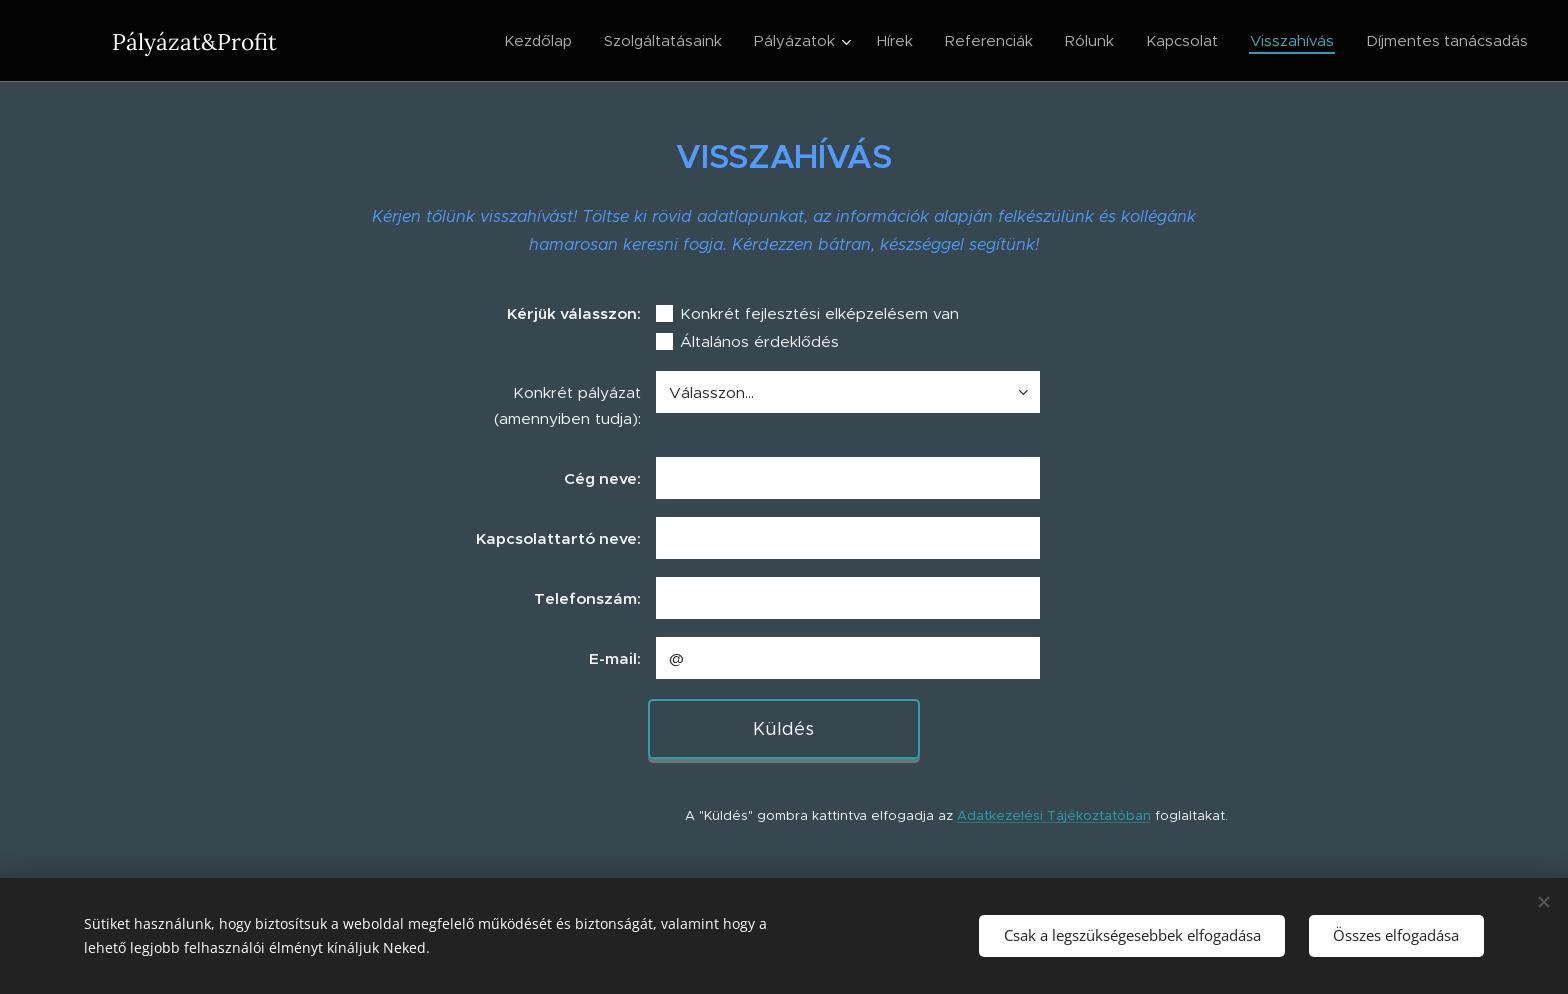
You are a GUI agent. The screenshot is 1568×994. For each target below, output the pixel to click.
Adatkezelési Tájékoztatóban (1054, 815)
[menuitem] (543, 41)
